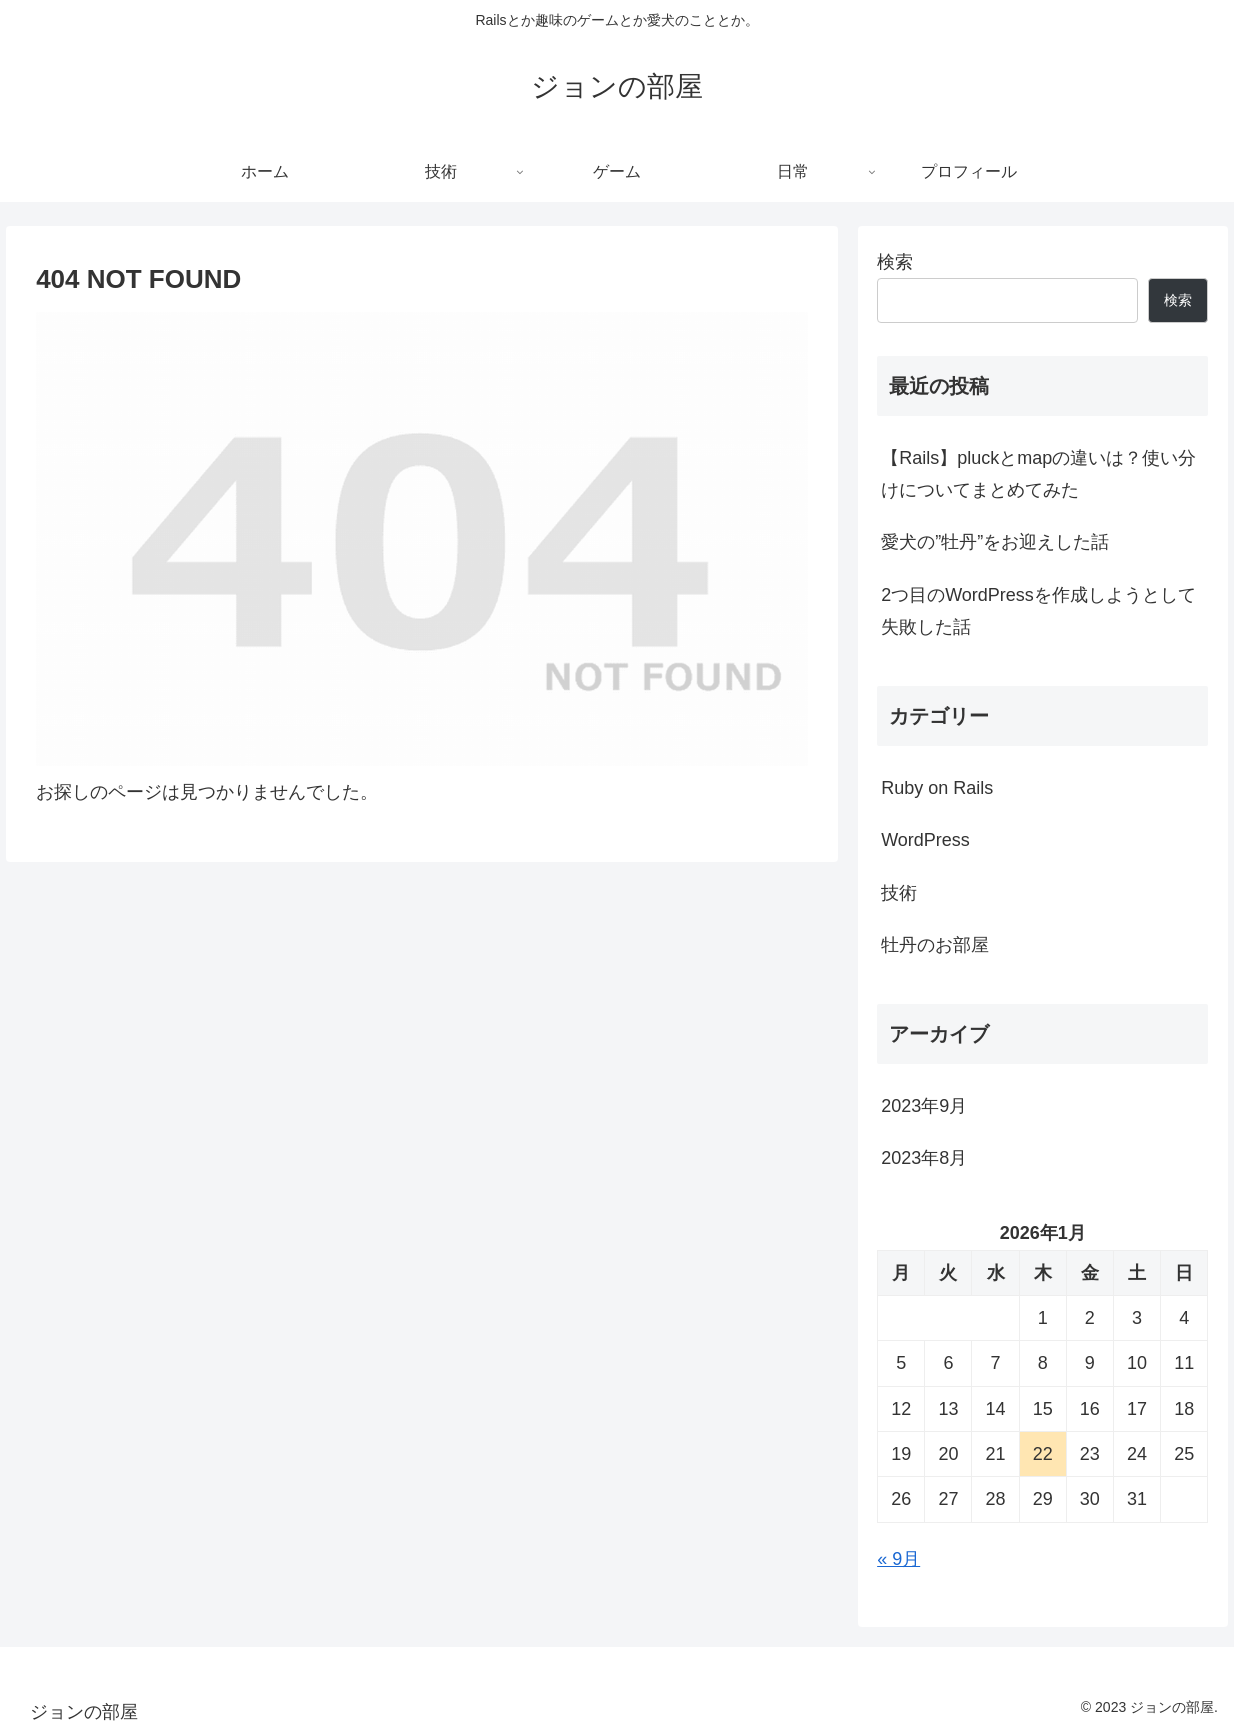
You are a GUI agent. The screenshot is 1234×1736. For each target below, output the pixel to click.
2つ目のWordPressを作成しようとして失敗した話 (1038, 611)
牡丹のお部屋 (935, 945)
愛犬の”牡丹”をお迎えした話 (995, 542)
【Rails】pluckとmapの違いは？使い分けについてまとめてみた (1038, 474)
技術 (899, 893)
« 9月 (898, 1559)
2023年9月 (924, 1106)
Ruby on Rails (937, 788)
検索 (895, 262)
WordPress (925, 840)
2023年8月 (924, 1158)
